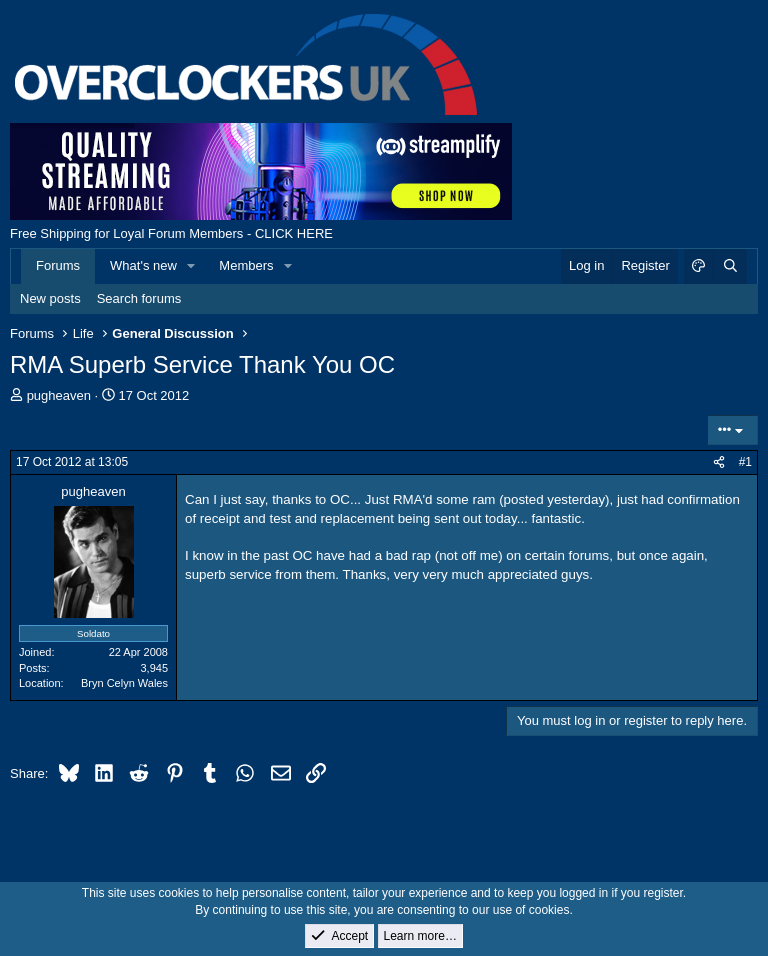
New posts (50, 298)
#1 (745, 462)
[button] (192, 266)
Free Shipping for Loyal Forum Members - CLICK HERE (171, 233)
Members (246, 265)
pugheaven (59, 395)
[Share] (719, 462)
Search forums (139, 298)
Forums (58, 265)
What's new (143, 265)
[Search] (730, 266)
